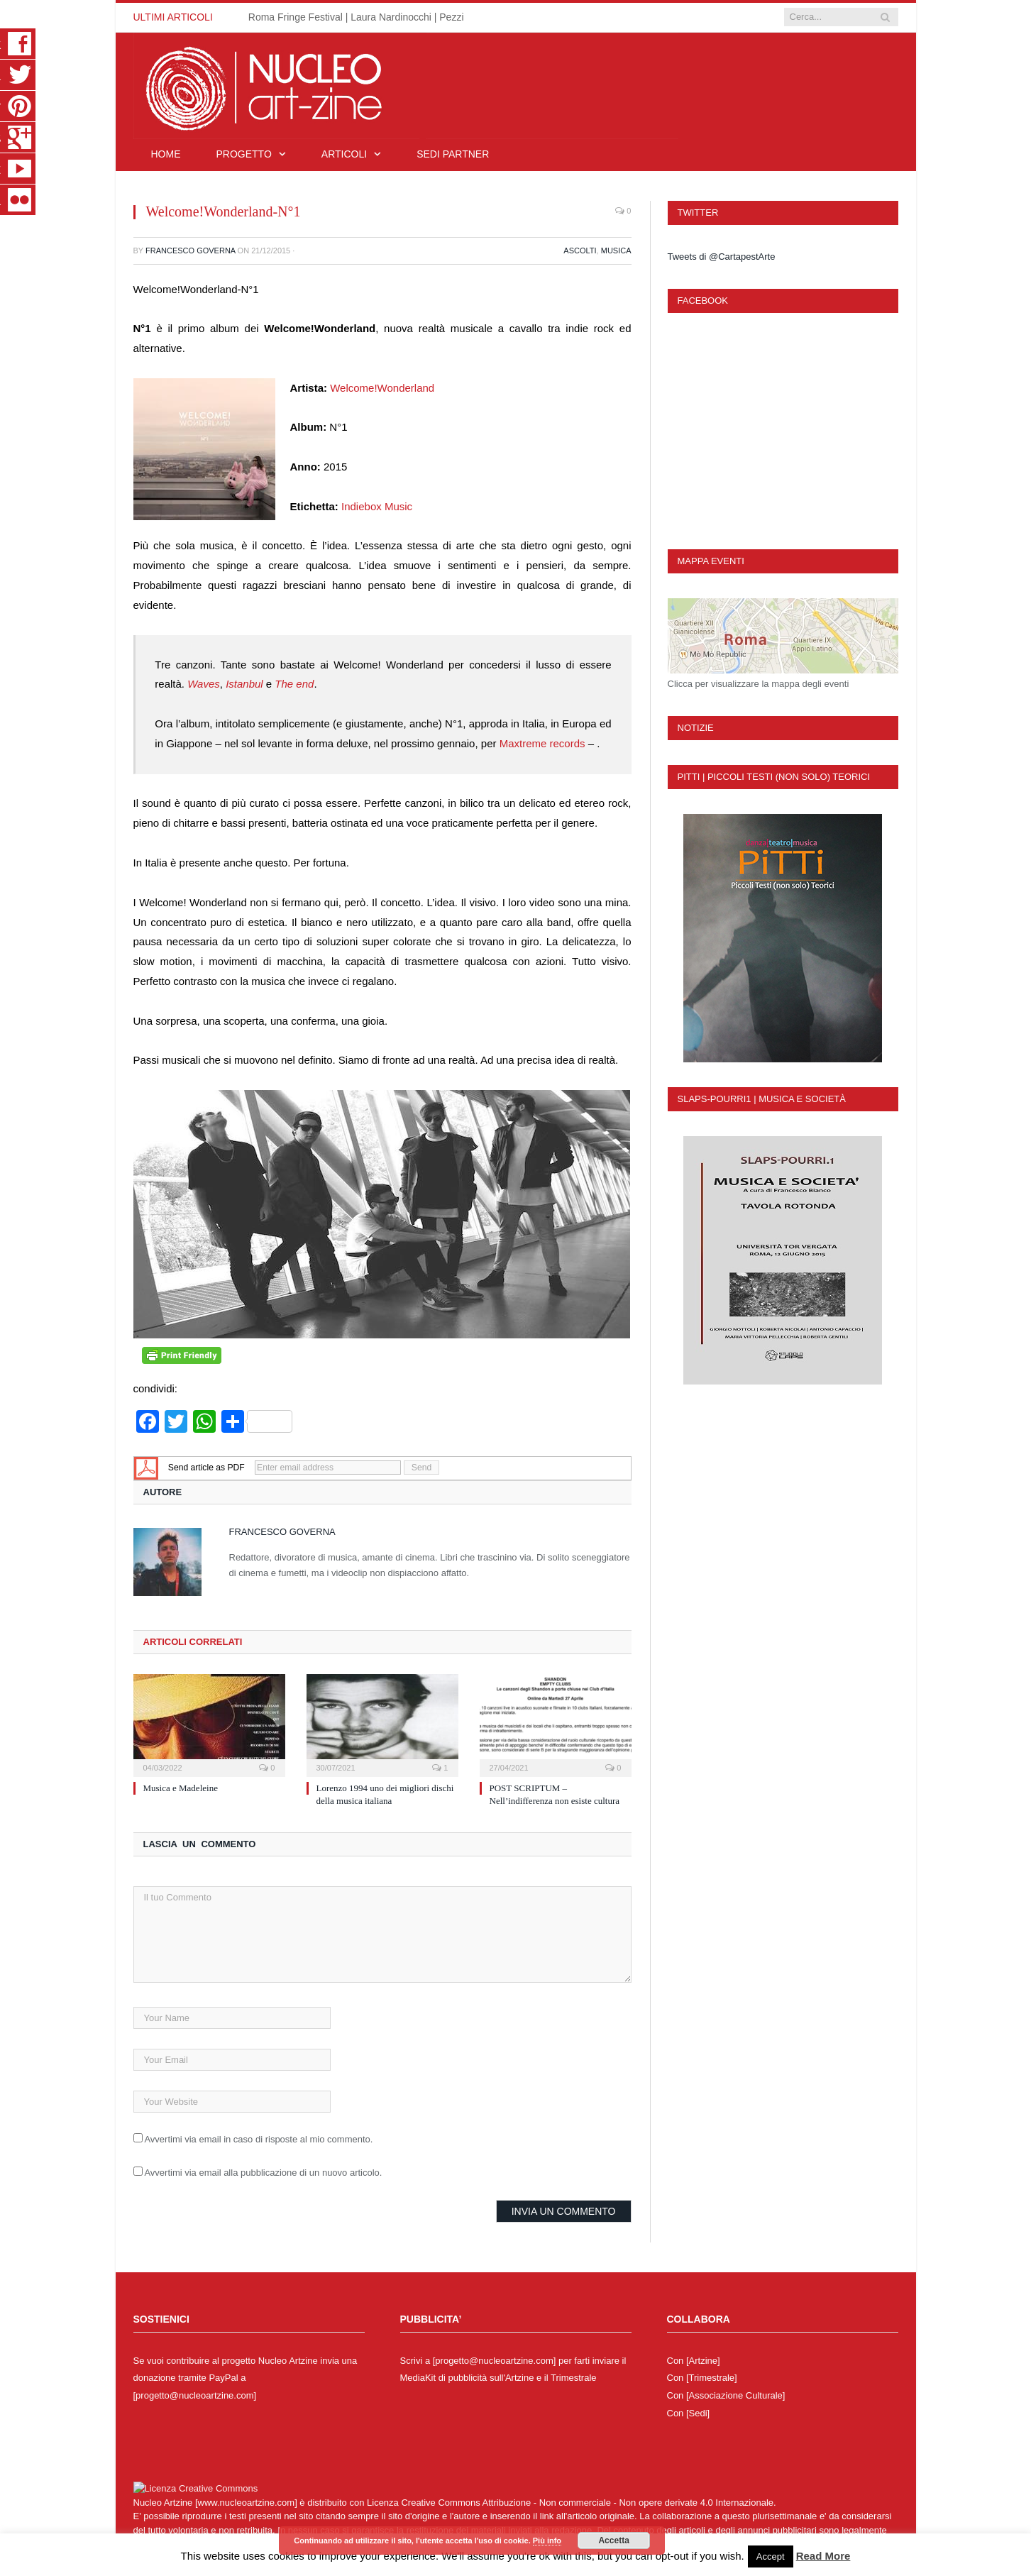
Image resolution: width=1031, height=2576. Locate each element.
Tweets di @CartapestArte (722, 256)
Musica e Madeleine (180, 1788)
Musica (616, 250)
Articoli (344, 154)
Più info (547, 2540)
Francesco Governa (190, 250)
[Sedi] (698, 2413)
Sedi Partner (453, 154)
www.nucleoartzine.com (246, 2502)
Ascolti (579, 250)
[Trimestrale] (711, 2377)
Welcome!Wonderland (382, 388)
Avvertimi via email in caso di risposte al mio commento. (258, 2139)
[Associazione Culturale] (735, 2395)
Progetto (244, 154)
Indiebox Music (376, 506)
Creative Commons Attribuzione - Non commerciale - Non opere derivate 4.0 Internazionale (587, 2502)
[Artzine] (703, 2360)
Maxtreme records (542, 743)
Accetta (613, 2540)
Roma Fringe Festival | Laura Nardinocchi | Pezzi (356, 17)
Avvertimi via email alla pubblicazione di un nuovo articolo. (263, 2172)
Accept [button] (770, 2556)
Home (166, 154)
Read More (823, 2556)
